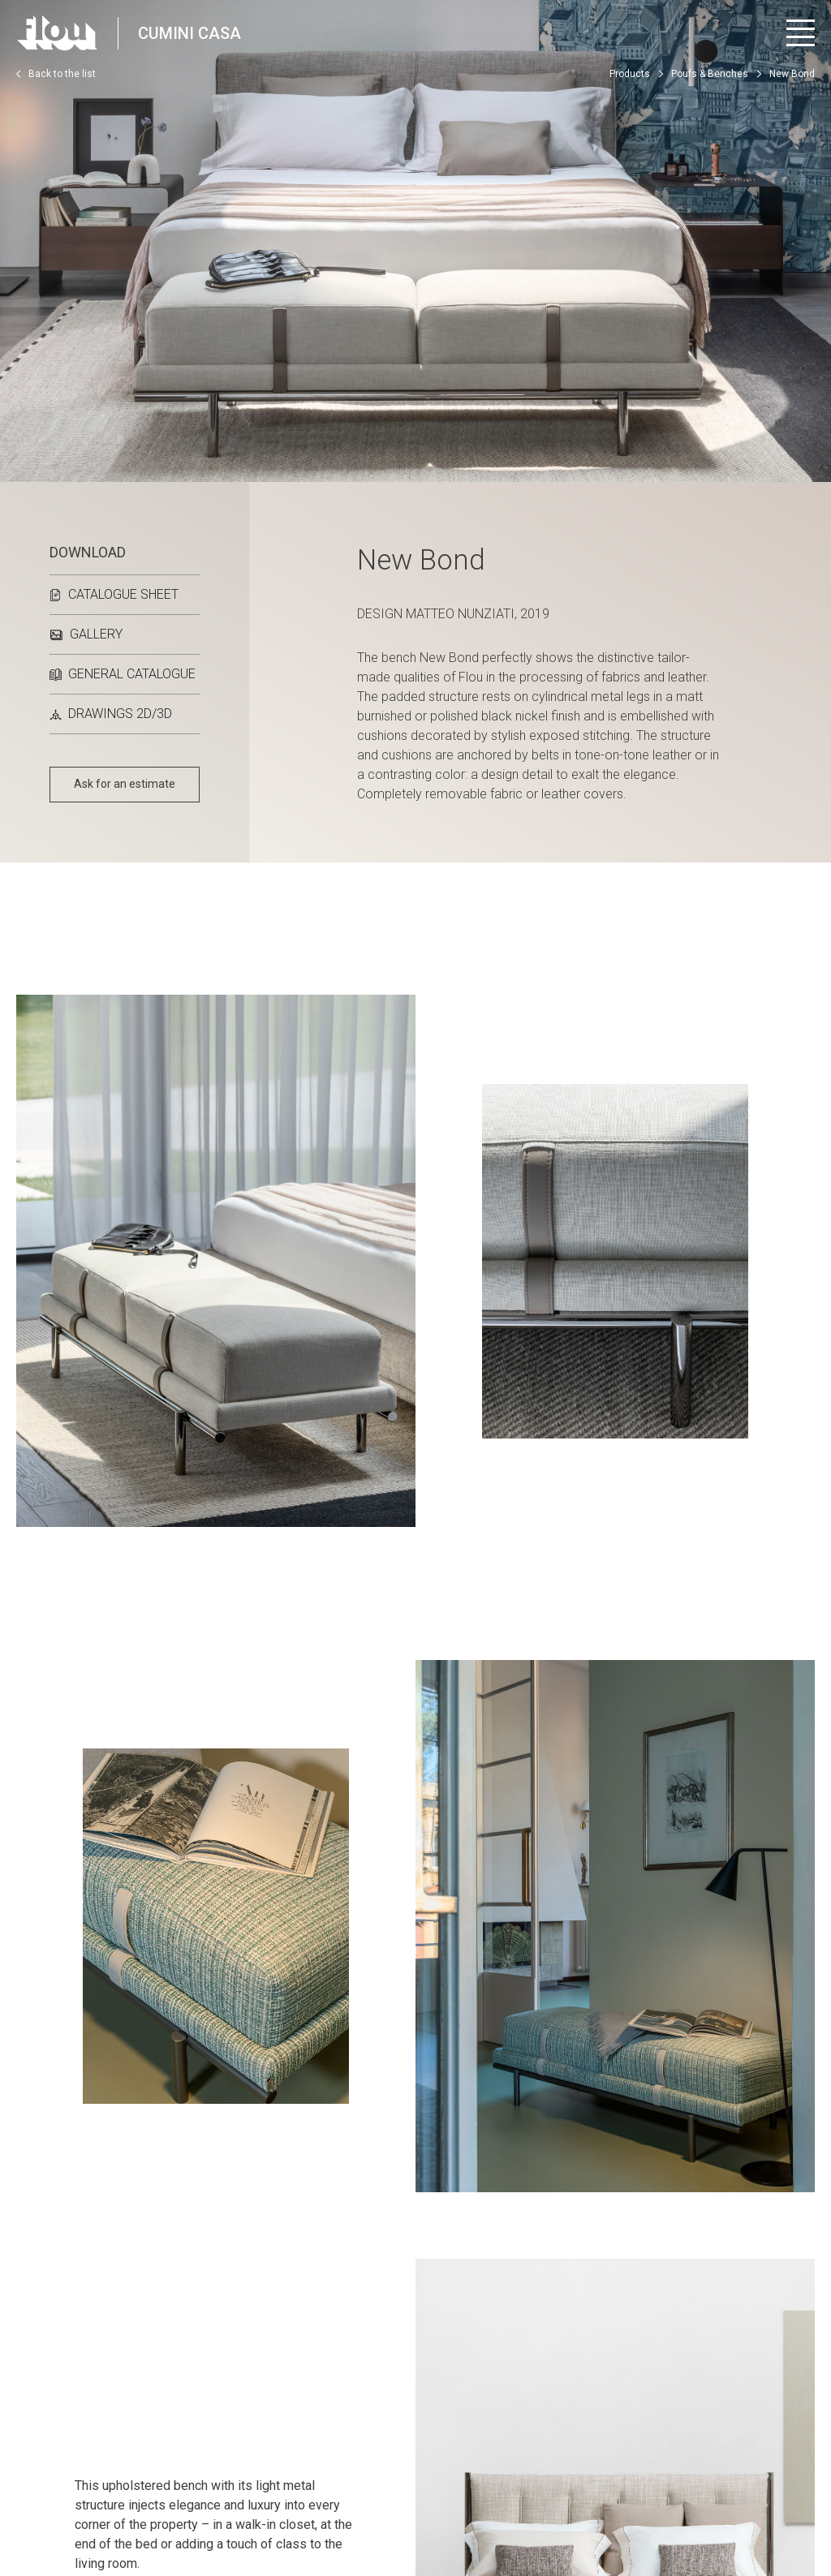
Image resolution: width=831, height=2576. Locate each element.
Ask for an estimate (124, 783)
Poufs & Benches (709, 74)
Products (629, 74)
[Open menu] (800, 33)
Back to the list (56, 74)
